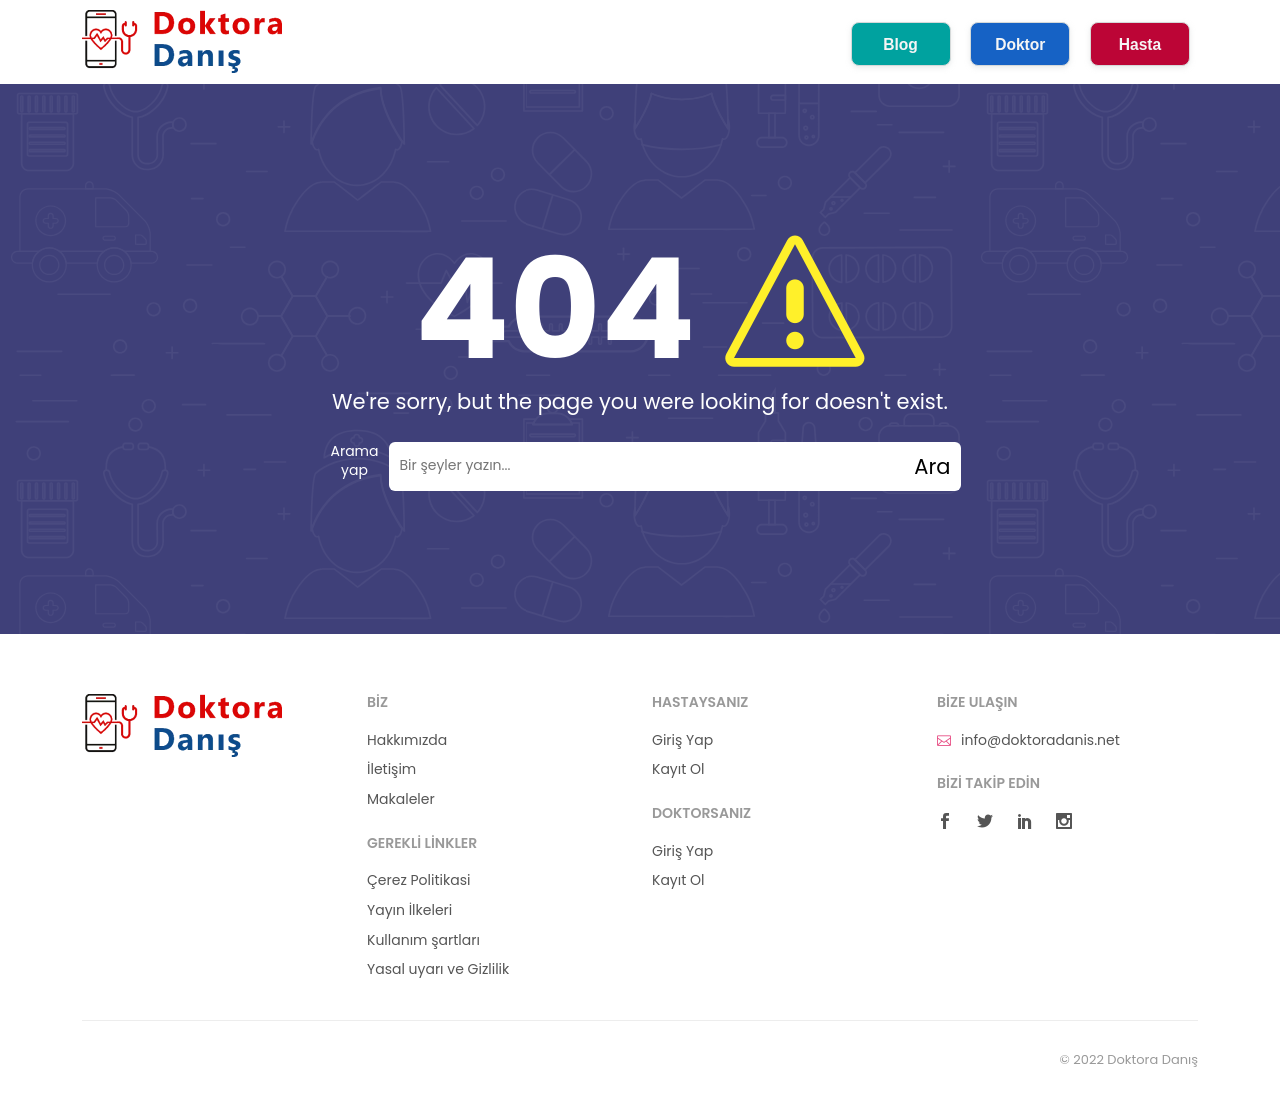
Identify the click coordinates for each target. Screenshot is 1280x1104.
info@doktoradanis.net (1028, 740)
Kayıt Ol (678, 769)
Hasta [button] (1140, 44)
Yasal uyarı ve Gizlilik (438, 969)
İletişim (391, 769)
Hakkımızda (407, 740)
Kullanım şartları (423, 940)
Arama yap (354, 461)
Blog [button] (900, 44)
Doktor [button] (1020, 44)
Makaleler (401, 799)
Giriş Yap (682, 740)
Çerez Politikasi (418, 880)
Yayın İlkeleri (409, 910)
